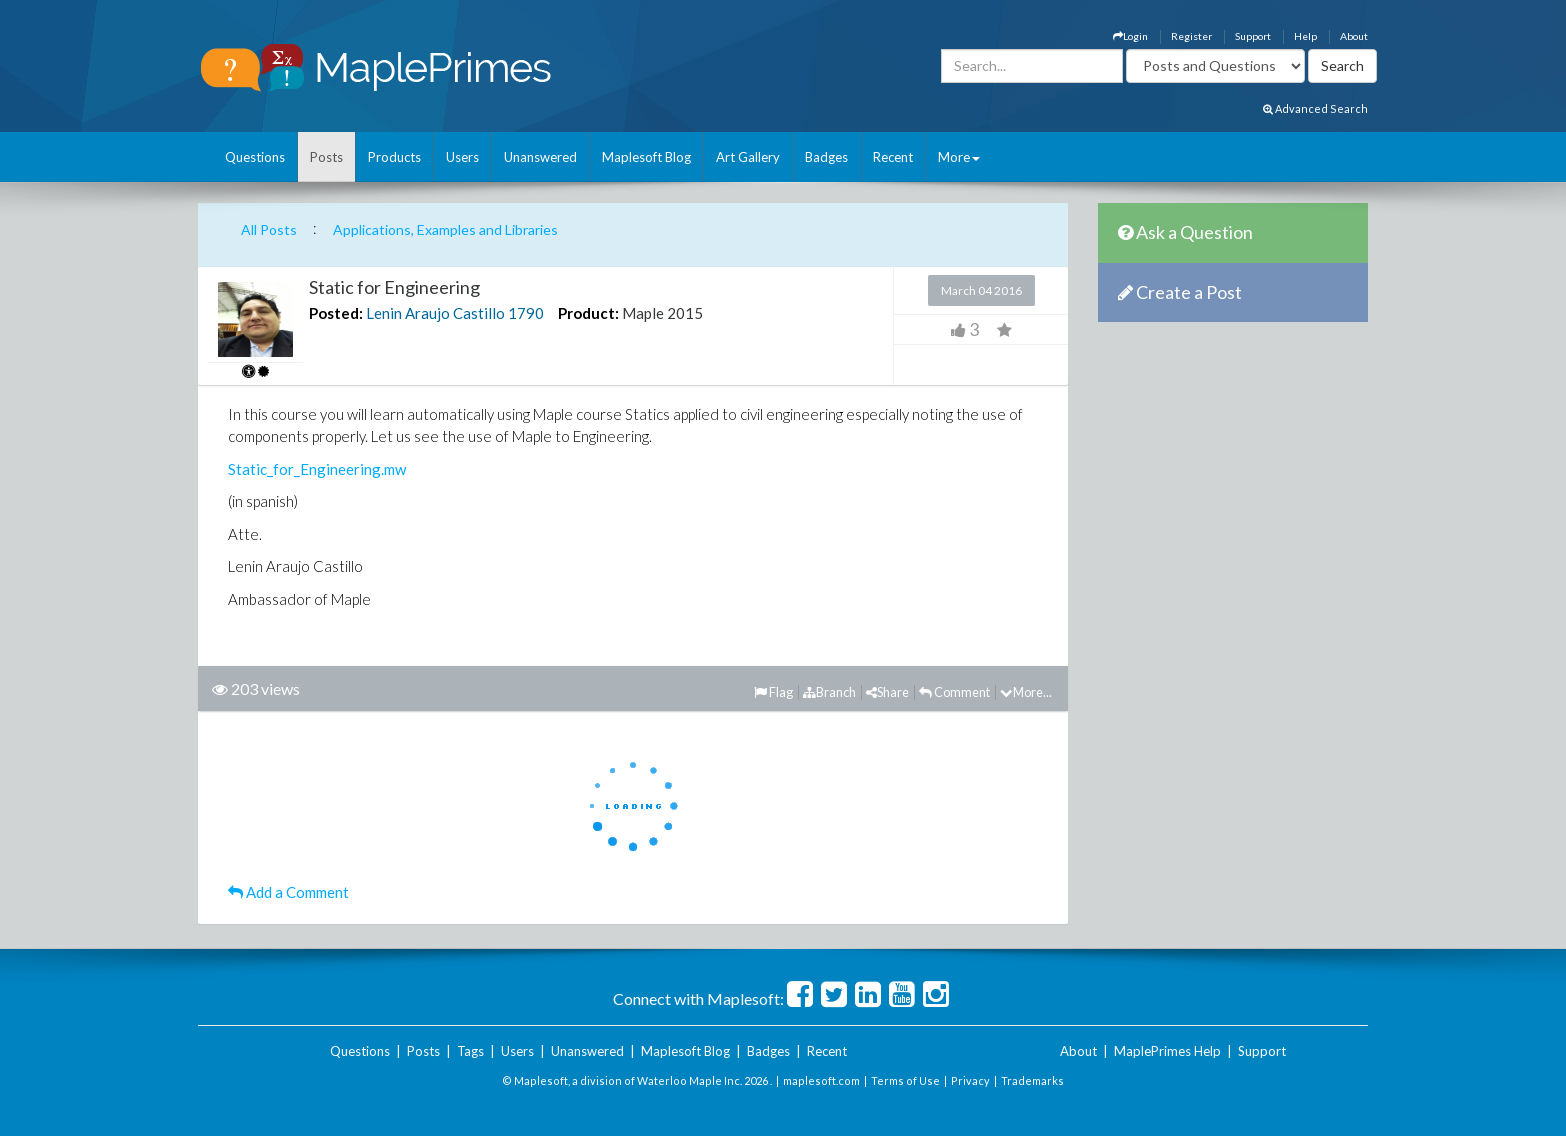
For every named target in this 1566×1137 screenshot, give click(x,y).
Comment (954, 692)
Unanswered (540, 157)
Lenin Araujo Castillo (435, 313)
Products (394, 157)
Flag (773, 692)
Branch (829, 692)
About (1354, 36)
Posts (326, 157)
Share (887, 692)
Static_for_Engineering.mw (317, 469)
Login (1130, 36)
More (959, 157)
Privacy (970, 1080)
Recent (893, 157)
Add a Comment (288, 892)
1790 (526, 313)
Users (462, 157)
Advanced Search (1315, 108)
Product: (588, 313)
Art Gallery (748, 157)
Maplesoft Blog (646, 157)
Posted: (336, 313)
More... (1026, 692)
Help (1305, 36)
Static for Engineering (394, 287)
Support (1253, 36)
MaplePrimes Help (1167, 1051)
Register (1191, 36)
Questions (255, 157)
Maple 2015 (662, 313)
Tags (470, 1051)
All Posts (269, 229)
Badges (826, 157)
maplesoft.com (821, 1080)
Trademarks (1032, 1080)
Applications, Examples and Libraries (445, 229)
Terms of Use (905, 1080)
